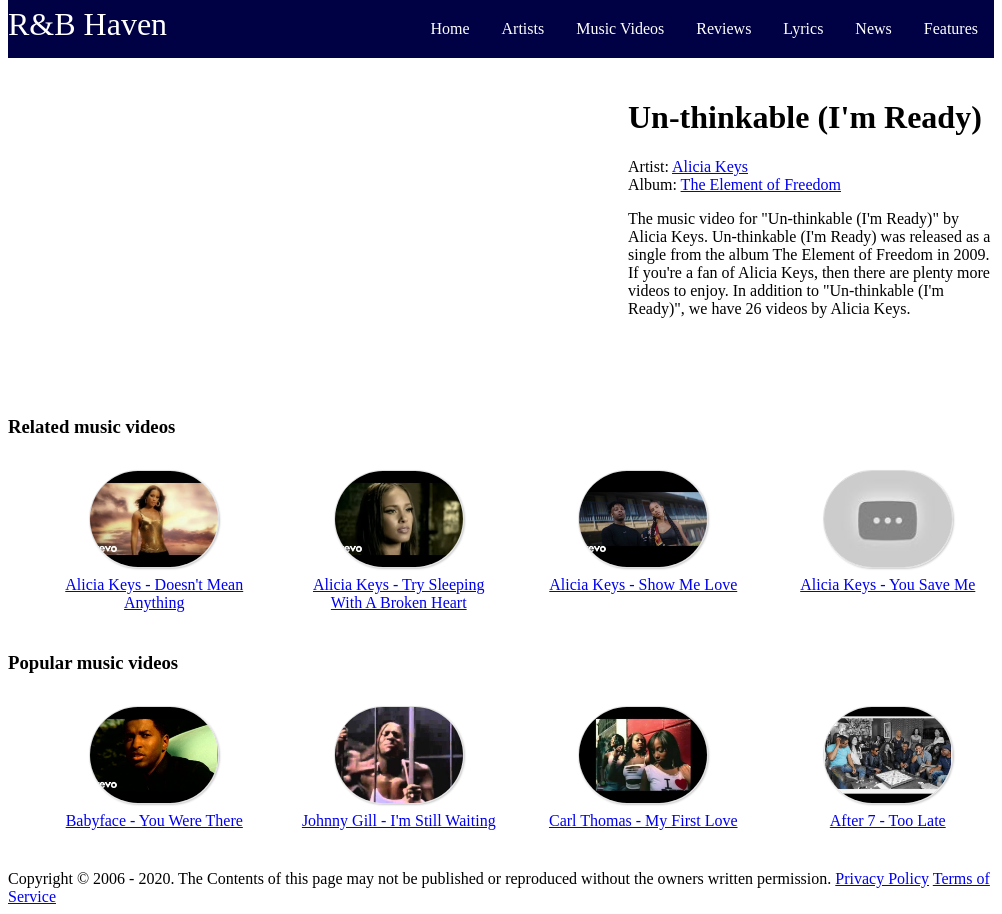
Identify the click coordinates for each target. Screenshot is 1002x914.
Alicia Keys (710, 166)
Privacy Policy (882, 878)
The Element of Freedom (761, 184)
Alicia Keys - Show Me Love (643, 584)
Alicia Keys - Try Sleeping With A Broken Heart (399, 593)
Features (951, 28)
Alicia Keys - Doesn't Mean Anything (154, 593)
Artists (523, 28)
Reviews (723, 28)
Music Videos (620, 28)
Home (449, 28)
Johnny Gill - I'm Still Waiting (399, 820)
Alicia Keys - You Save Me (887, 584)
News (873, 28)
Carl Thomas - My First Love (643, 820)
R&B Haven (87, 24)
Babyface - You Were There (154, 820)
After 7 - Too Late (888, 820)
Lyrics (803, 28)
